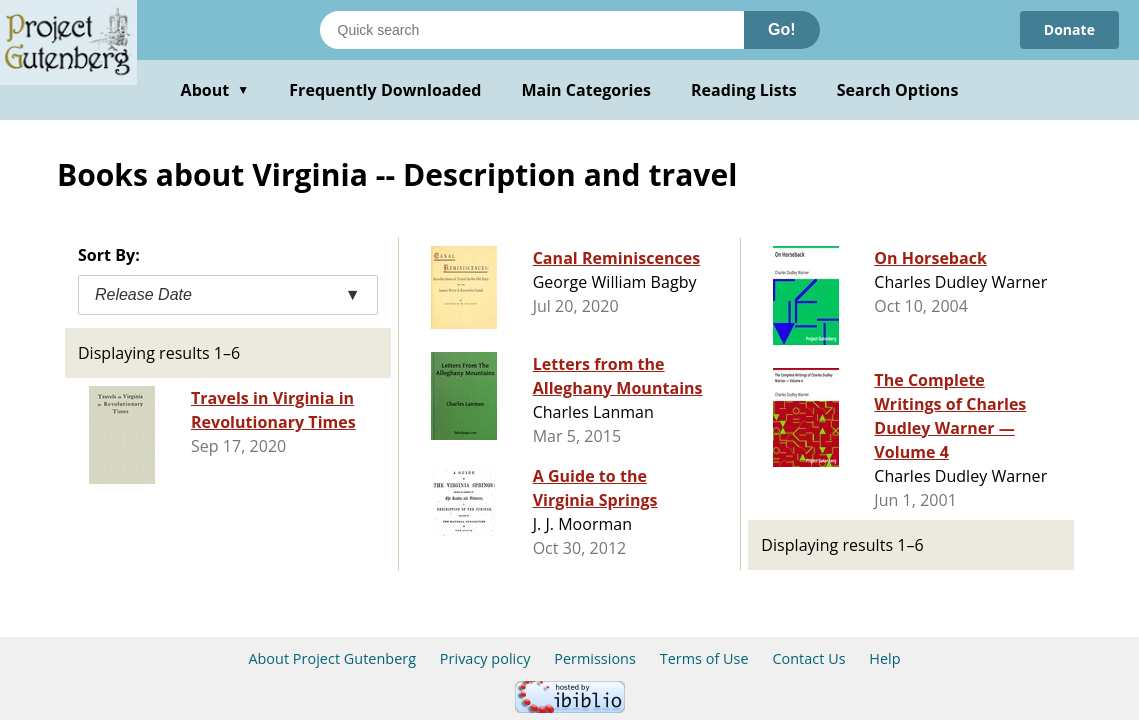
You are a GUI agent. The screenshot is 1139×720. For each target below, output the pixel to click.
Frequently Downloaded (385, 90)
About (215, 90)
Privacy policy (485, 658)
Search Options (898, 90)
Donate (1069, 29)
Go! (782, 29)
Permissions (595, 658)
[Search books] (532, 30)
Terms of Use (704, 658)
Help (884, 658)
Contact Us (808, 658)
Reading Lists (744, 90)
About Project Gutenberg (332, 658)
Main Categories (586, 90)
